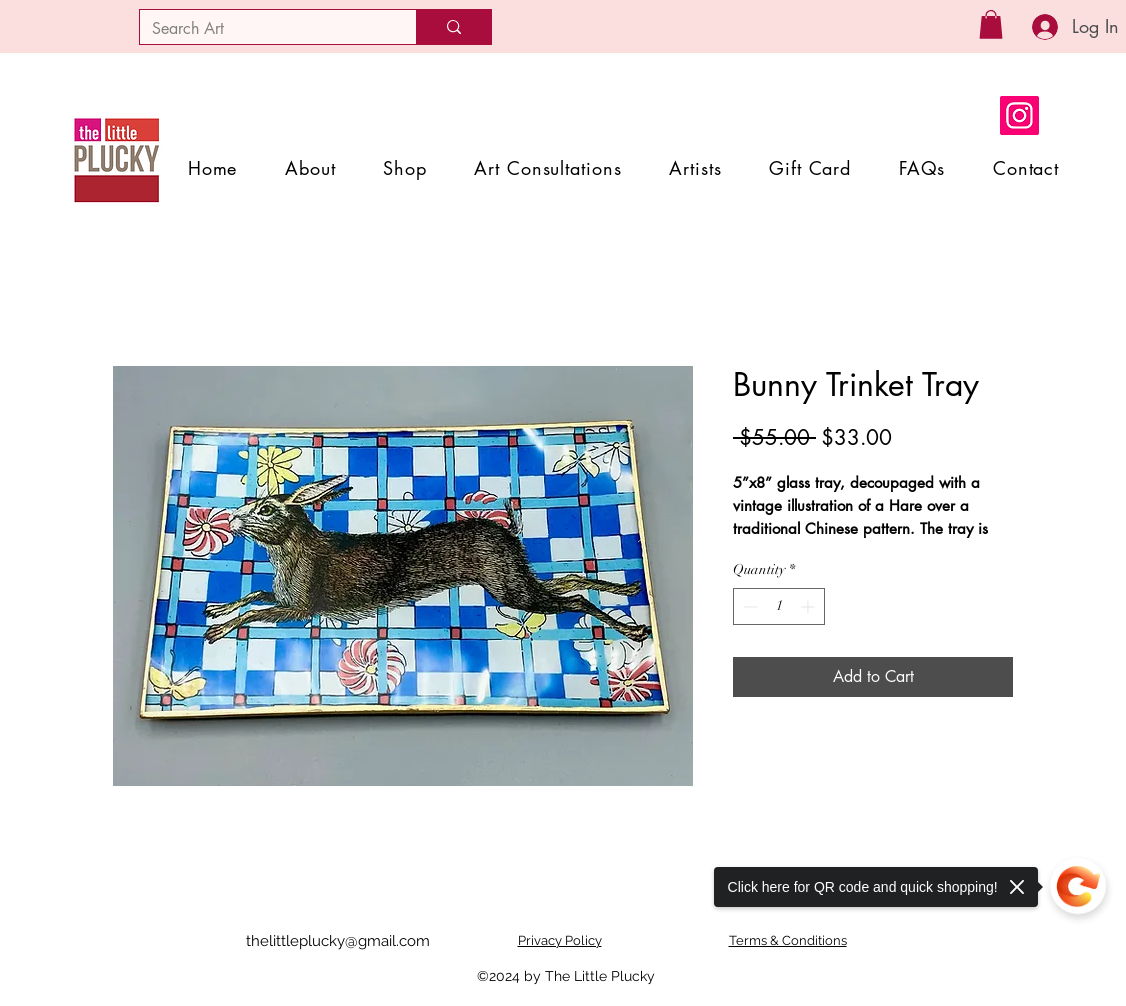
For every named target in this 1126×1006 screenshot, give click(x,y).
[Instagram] (1019, 115)
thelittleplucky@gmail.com (338, 941)
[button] (991, 24)
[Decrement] (748, 606)
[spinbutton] (779, 606)
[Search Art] (263, 29)
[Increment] (809, 606)
